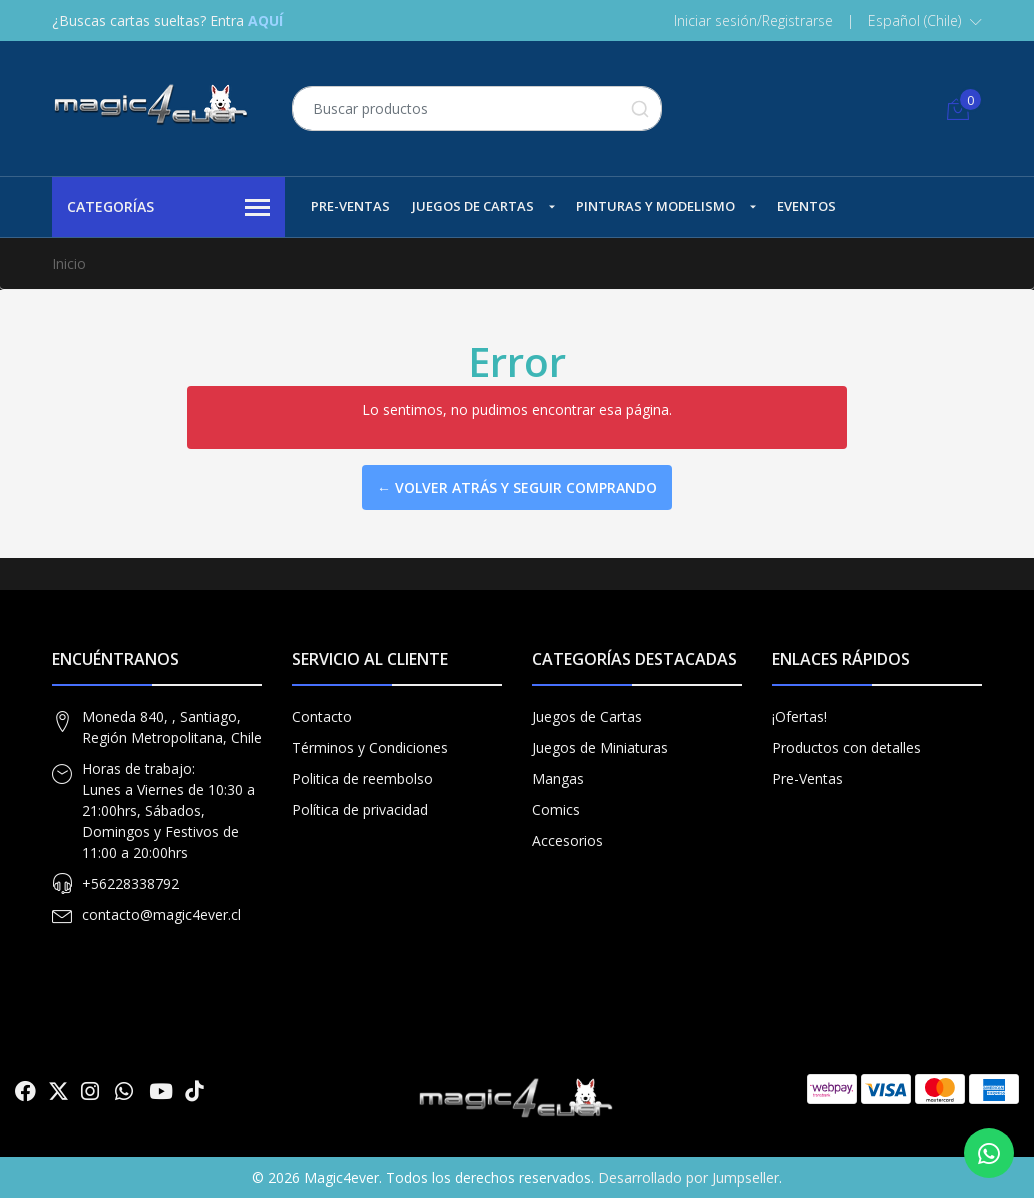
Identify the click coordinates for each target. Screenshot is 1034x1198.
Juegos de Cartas (473, 206)
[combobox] (477, 108)
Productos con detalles (846, 747)
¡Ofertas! (799, 716)
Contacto (322, 716)
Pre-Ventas (350, 206)
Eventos (806, 206)
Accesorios (567, 840)
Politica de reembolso (362, 778)
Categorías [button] (168, 208)
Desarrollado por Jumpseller (688, 1177)
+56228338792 (130, 883)
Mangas (558, 778)
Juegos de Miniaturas (600, 747)
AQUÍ (265, 20)
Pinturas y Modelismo (655, 206)
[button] (925, 21)
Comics (556, 809)
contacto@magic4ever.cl (161, 914)
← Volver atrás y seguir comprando (517, 487)
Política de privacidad (360, 809)
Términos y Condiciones (370, 747)
